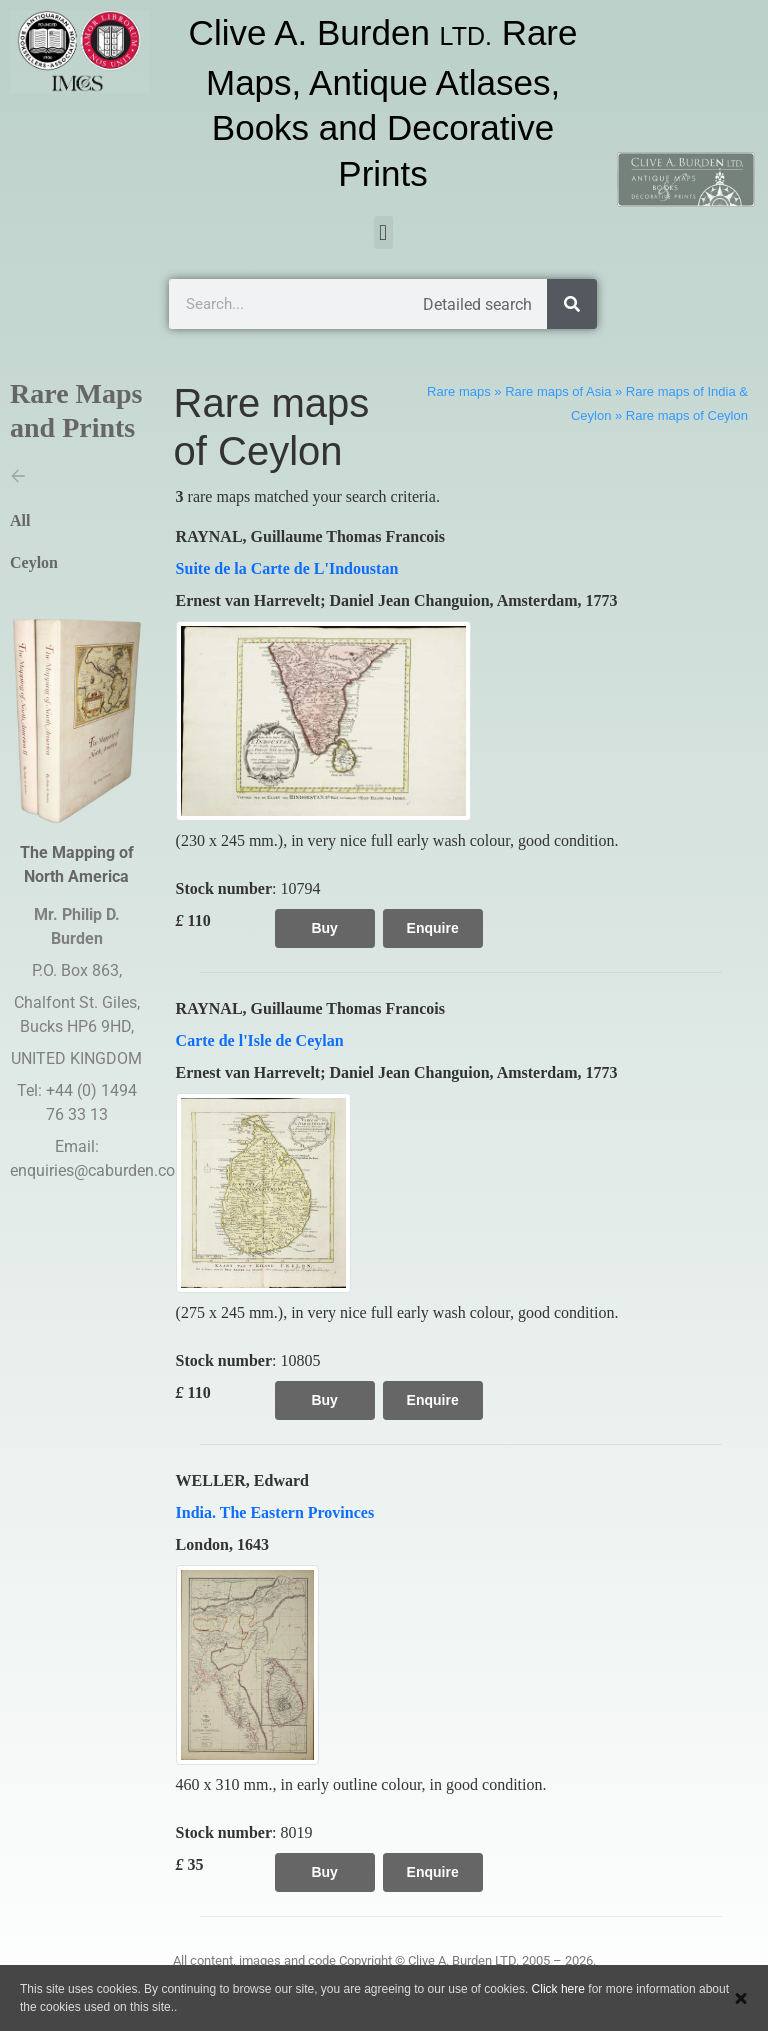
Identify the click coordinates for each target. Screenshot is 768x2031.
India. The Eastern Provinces (275, 1512)
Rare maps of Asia (558, 391)
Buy (324, 928)
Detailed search (477, 304)
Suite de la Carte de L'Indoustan (287, 568)
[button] (383, 232)
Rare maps (459, 391)
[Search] (572, 304)
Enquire (433, 928)
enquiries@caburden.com (99, 1170)
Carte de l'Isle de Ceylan (260, 1040)
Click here (558, 1989)
